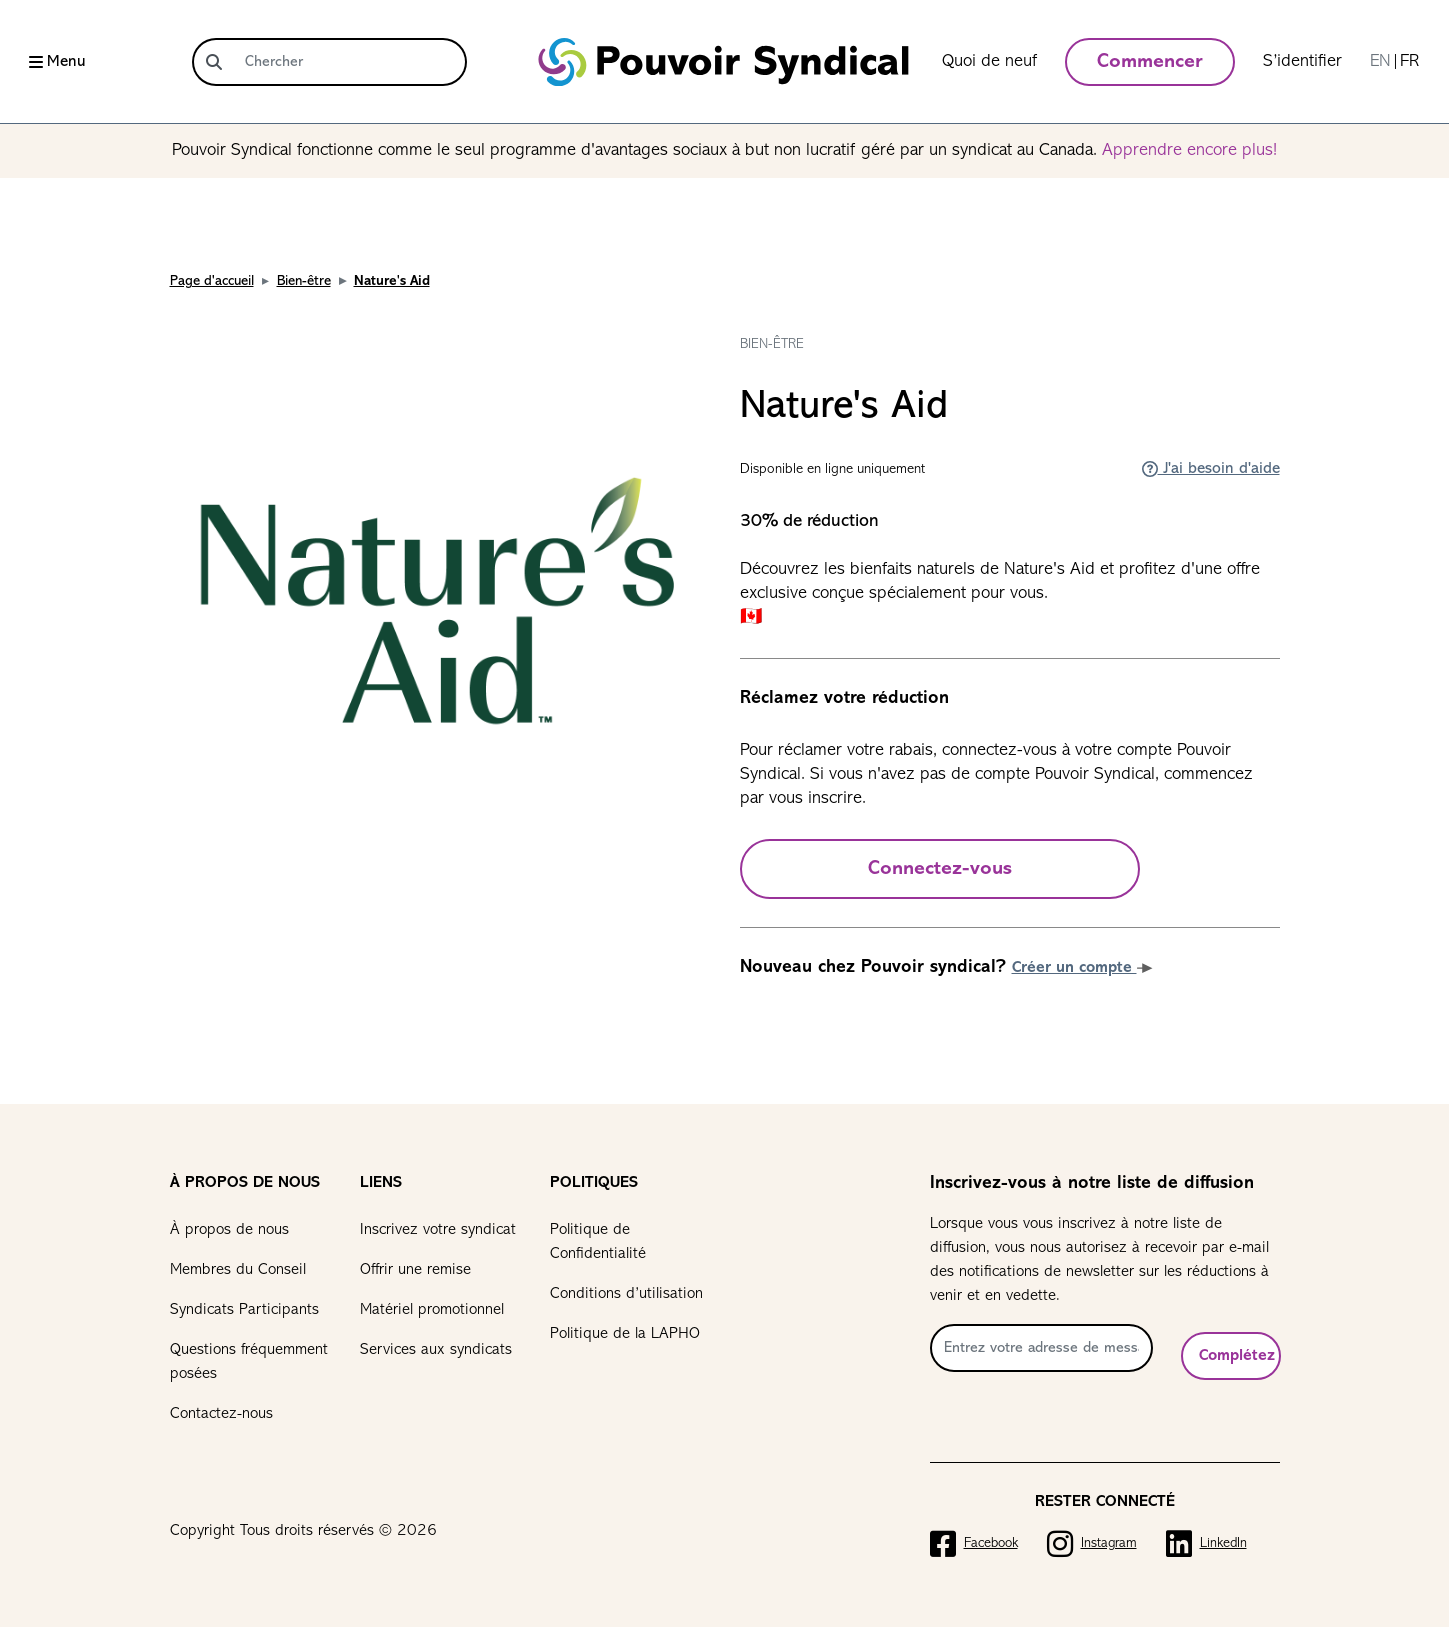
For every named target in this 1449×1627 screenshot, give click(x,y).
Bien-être (304, 281)
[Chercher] (350, 62)
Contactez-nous (221, 1414)
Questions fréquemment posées (249, 1362)
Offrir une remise (415, 1270)
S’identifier (1302, 61)
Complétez (1237, 1356)
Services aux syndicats (436, 1350)
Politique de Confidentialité (598, 1242)
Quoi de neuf (989, 61)
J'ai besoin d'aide (1211, 469)
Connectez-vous (940, 869)
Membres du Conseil (238, 1270)
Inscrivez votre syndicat (438, 1230)
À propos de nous (229, 1230)
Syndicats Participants (244, 1310)
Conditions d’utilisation (626, 1294)
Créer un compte (1082, 968)
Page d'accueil (212, 281)
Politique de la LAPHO (625, 1334)
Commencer (1150, 62)
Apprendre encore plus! (1189, 150)
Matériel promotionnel (432, 1310)
